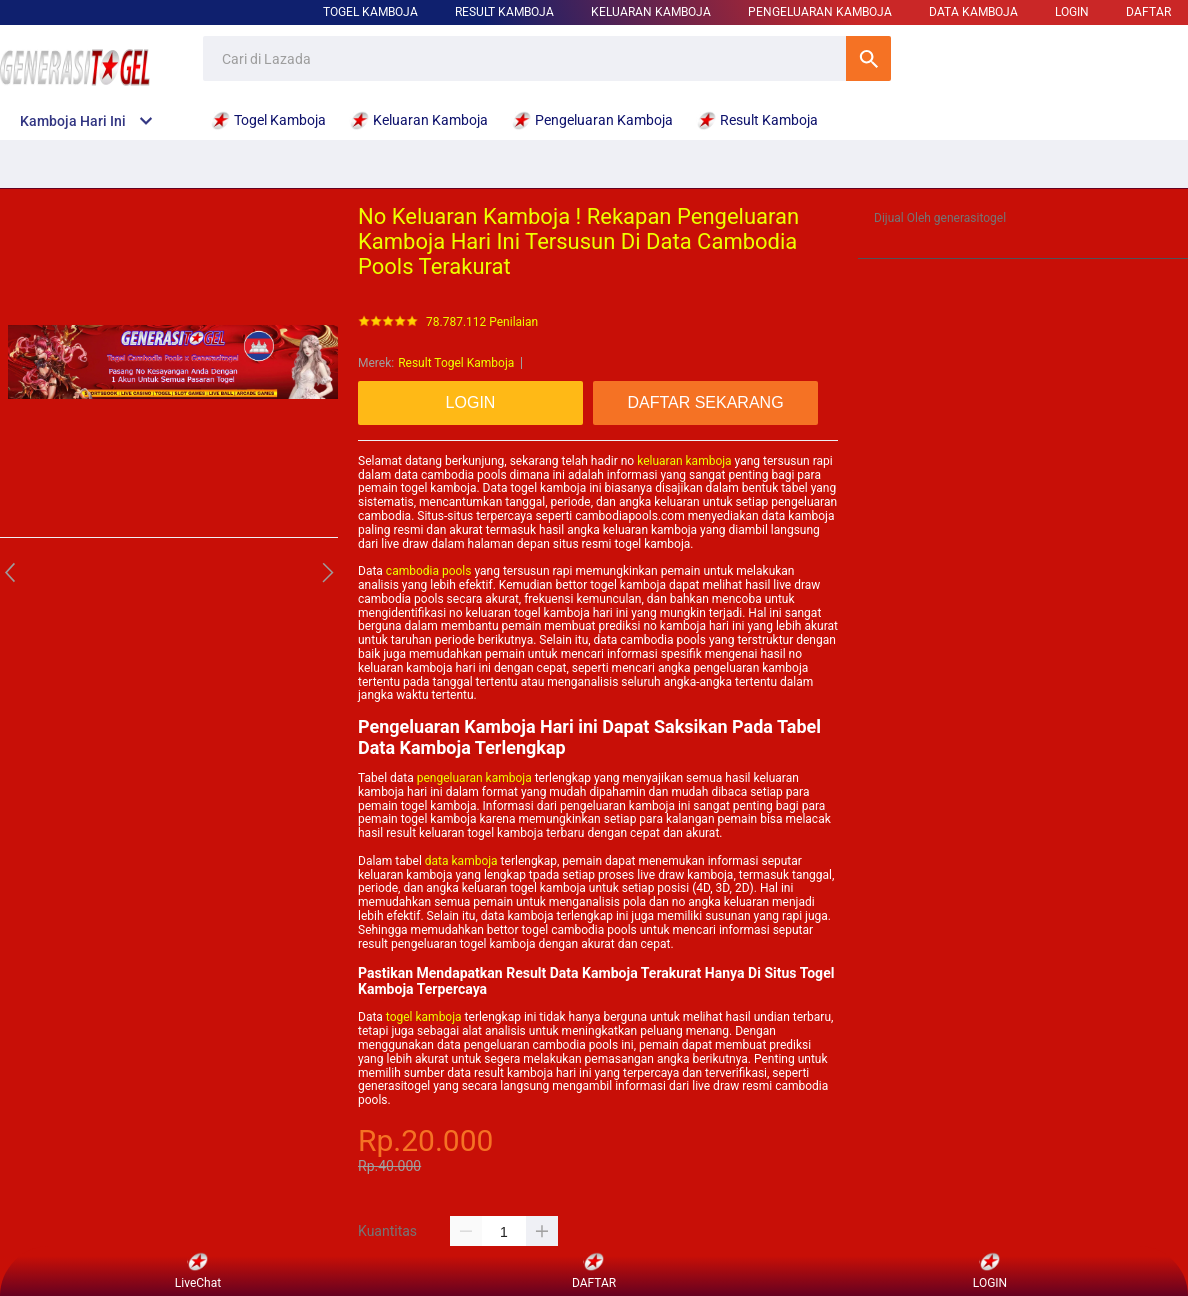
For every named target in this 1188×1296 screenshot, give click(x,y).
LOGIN (1072, 12)
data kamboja (461, 861)
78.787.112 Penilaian (482, 322)
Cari (868, 58)
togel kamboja (424, 1017)
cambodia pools (429, 571)
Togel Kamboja (370, 12)
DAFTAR (1148, 12)
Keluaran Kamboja (651, 12)
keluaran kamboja (684, 461)
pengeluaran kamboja (474, 778)
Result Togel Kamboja (456, 363)
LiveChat (198, 1271)
